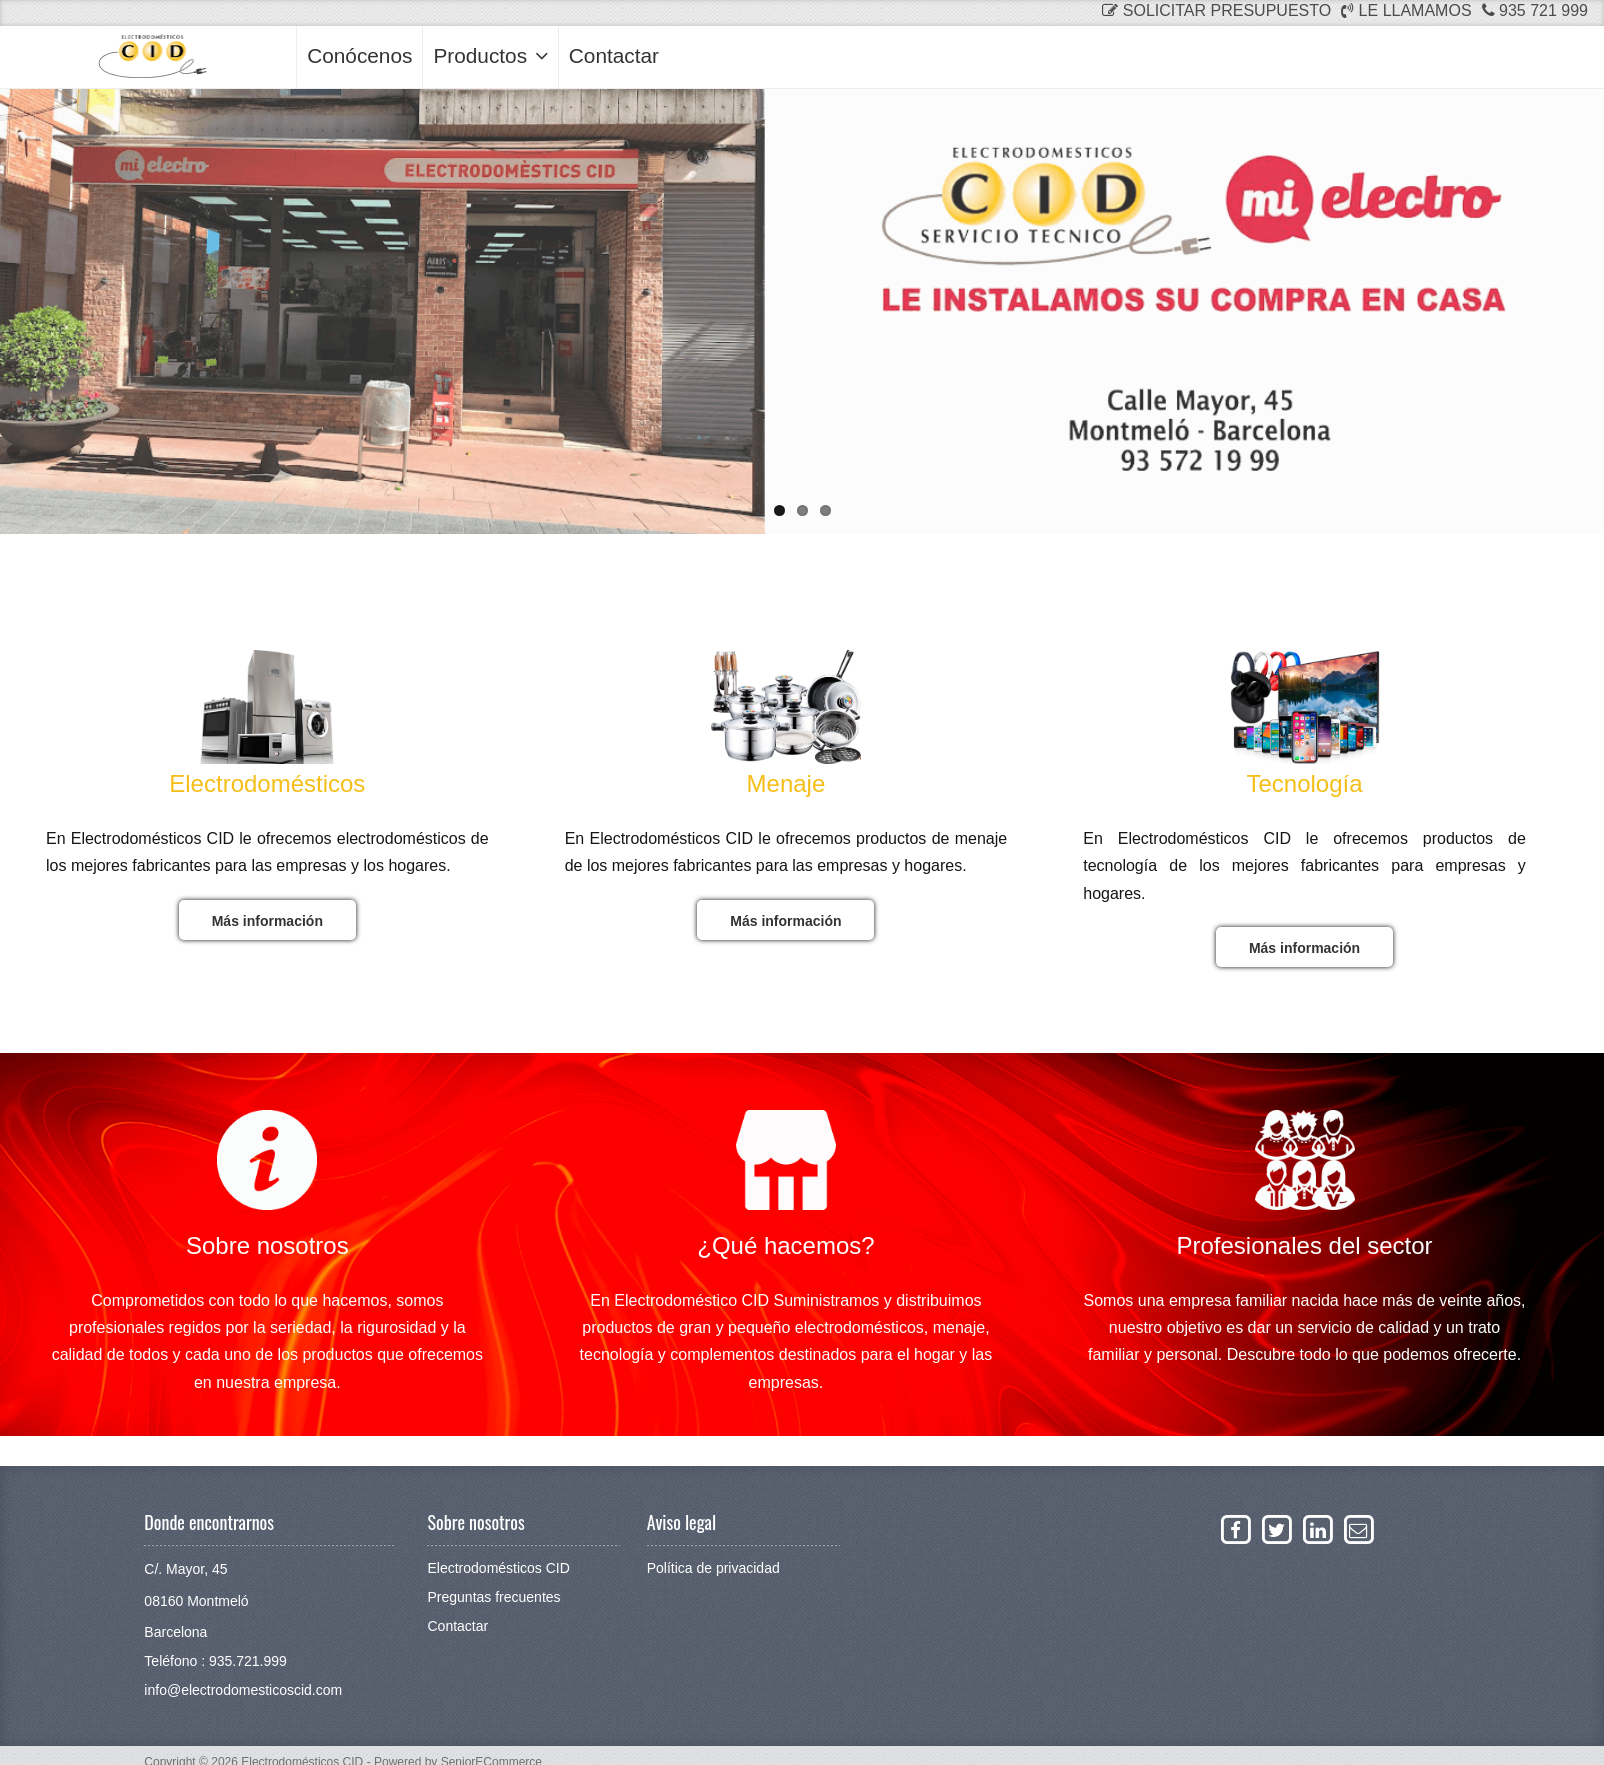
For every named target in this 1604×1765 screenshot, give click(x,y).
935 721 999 (1535, 10)
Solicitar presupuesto (1216, 10)
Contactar (614, 55)
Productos (490, 55)
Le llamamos (1406, 10)
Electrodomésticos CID (498, 1568)
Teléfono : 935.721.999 (215, 1661)
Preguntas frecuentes (493, 1597)
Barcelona (175, 1632)
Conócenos (359, 55)
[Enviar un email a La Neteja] (1358, 1529)
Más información (267, 921)
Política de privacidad (713, 1568)
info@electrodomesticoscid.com (243, 1690)
